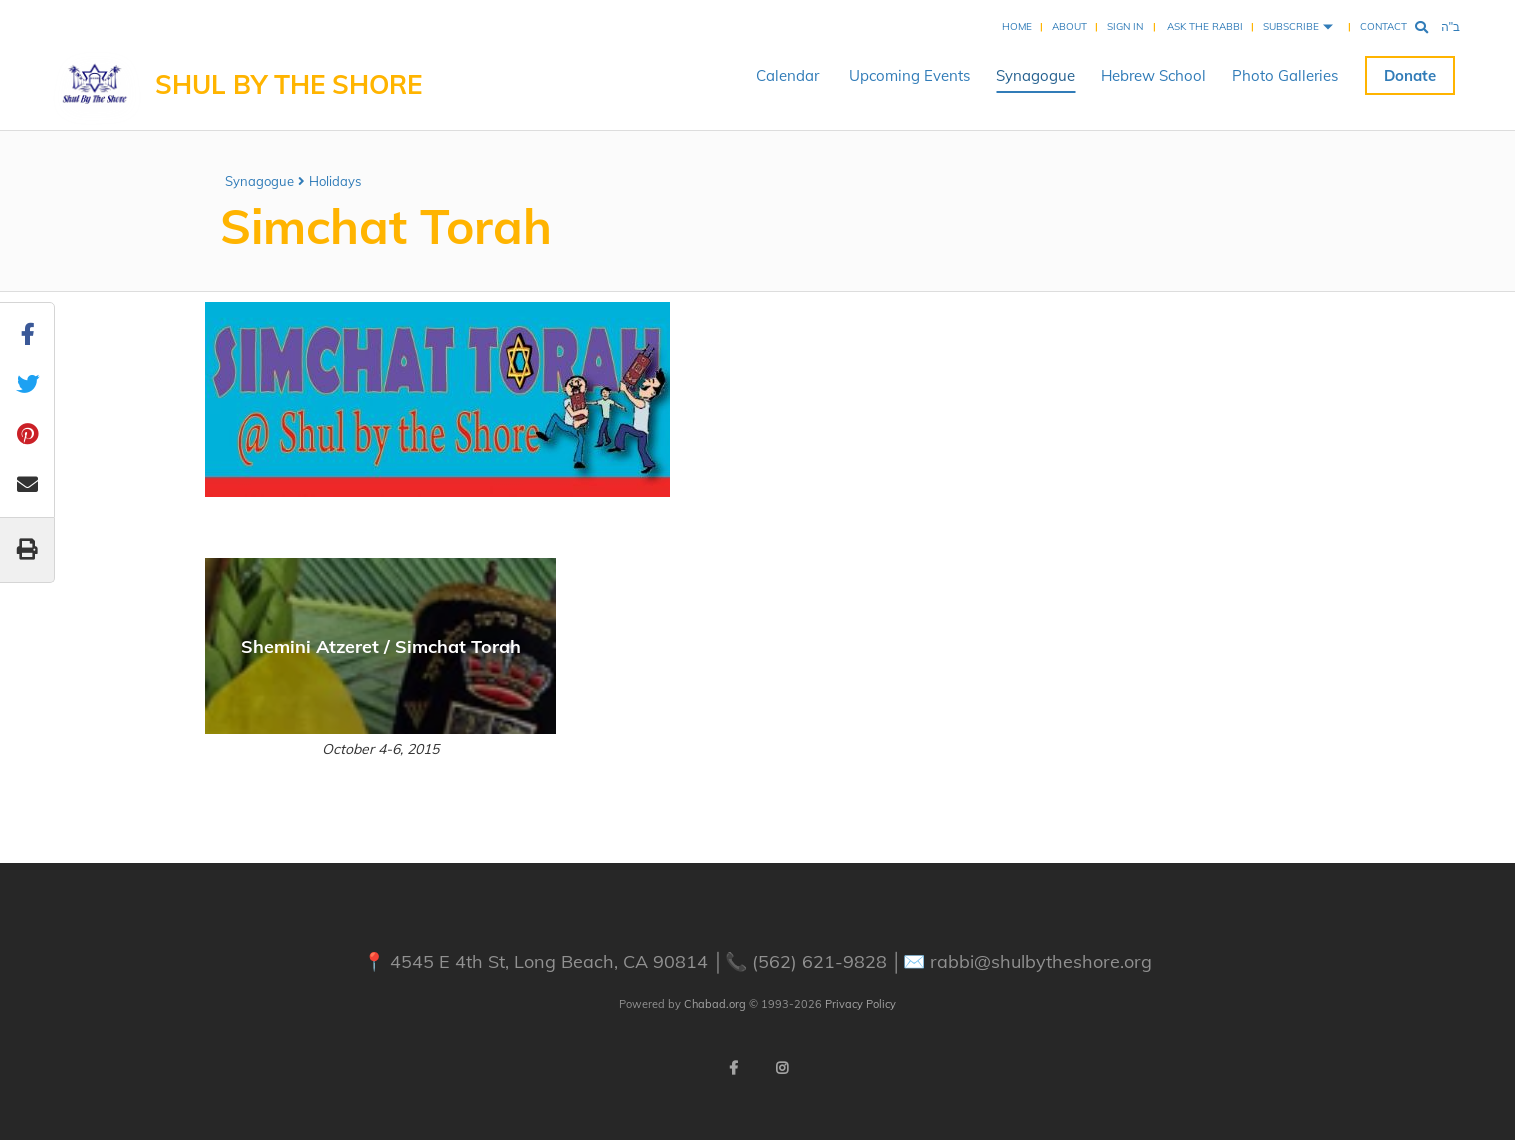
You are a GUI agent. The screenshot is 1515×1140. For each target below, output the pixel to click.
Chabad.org (715, 1004)
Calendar (787, 75)
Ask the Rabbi (1205, 26)
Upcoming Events (909, 75)
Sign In (1125, 26)
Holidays (335, 181)
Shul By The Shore (288, 84)
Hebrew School (1153, 75)
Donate (1410, 75)
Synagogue (1035, 75)
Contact (1383, 26)
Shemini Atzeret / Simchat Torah (381, 646)
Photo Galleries (1285, 75)
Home (1017, 26)
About (1069, 26)
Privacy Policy (860, 1004)
